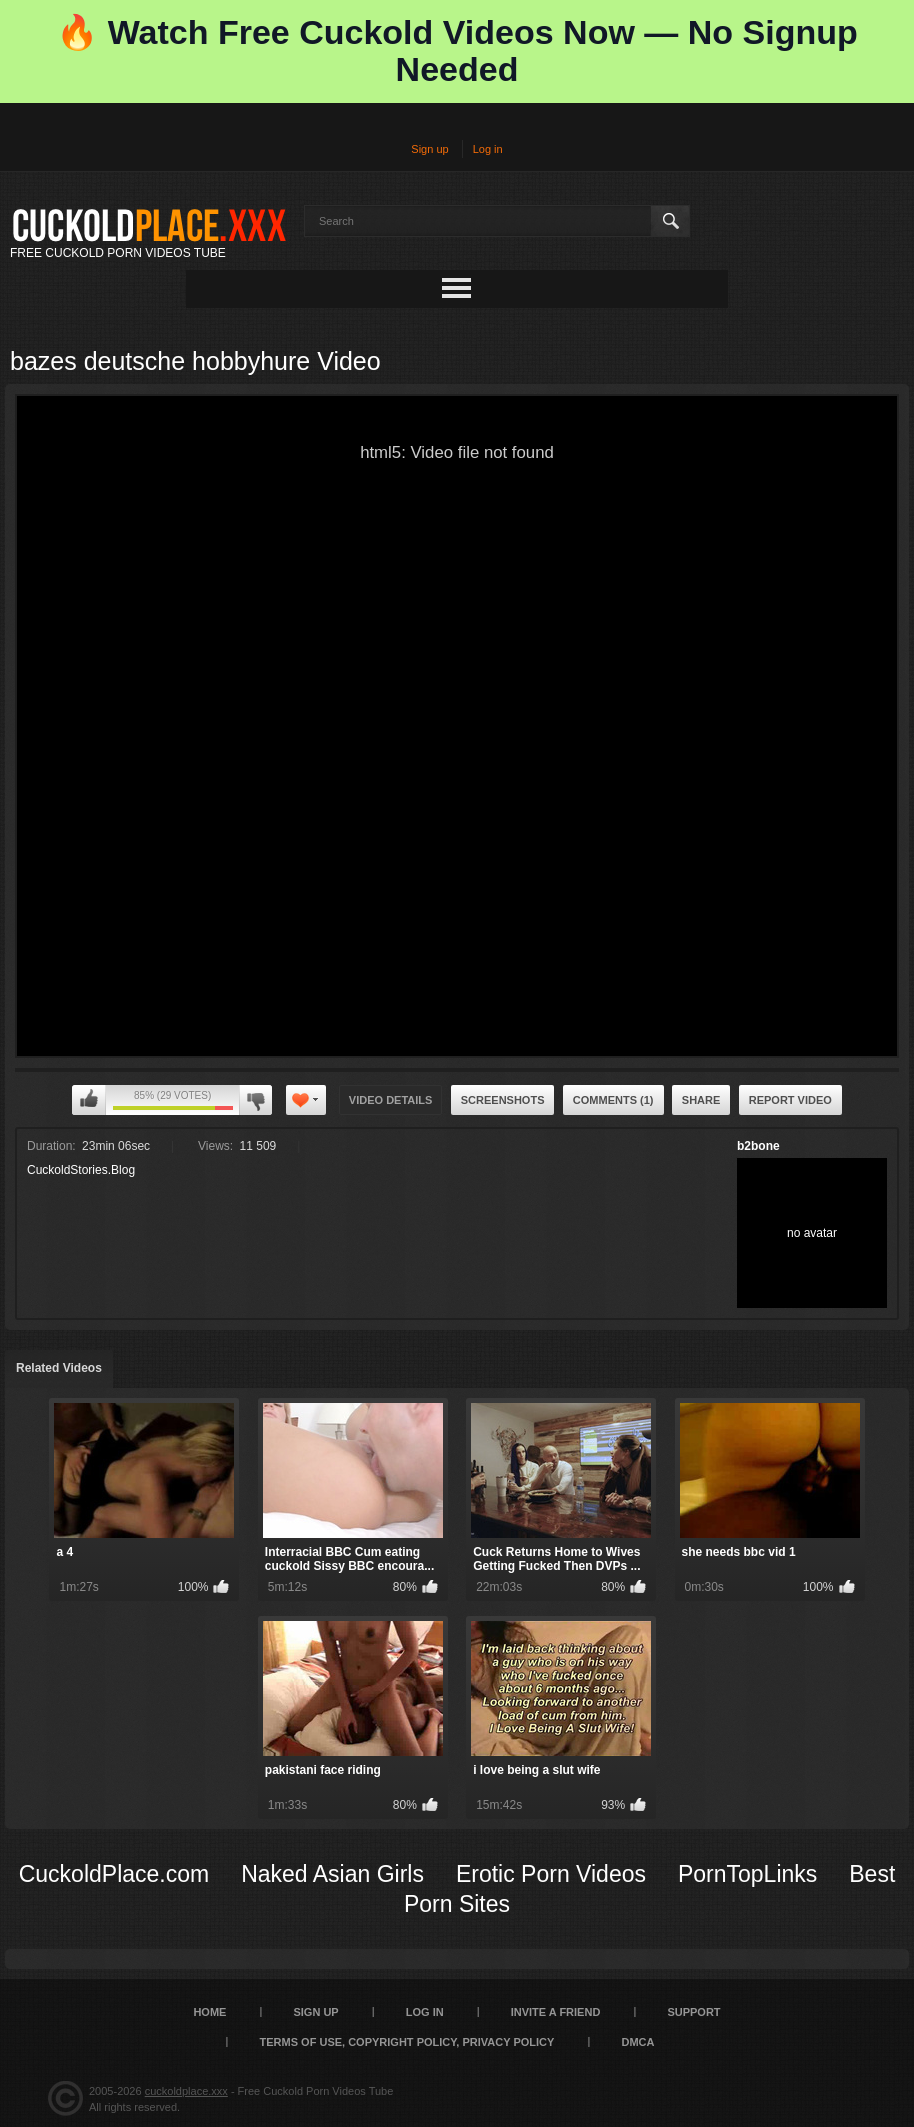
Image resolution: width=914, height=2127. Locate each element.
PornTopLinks (747, 1874)
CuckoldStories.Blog (81, 1170)
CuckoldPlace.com (114, 1874)
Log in (488, 149)
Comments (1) (613, 1100)
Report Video (790, 1100)
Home (209, 2012)
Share (701, 1100)
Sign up (429, 149)
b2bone (758, 1146)
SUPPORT (693, 2012)
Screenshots (503, 1100)
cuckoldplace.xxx (186, 2091)
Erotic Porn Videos (551, 1874)
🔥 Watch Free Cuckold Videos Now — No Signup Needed (456, 50)
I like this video (89, 1100)
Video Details (391, 1100)
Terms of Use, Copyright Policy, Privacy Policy (407, 2042)
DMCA (637, 2042)
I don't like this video (255, 1100)
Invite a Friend (556, 2012)
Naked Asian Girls (332, 1874)
